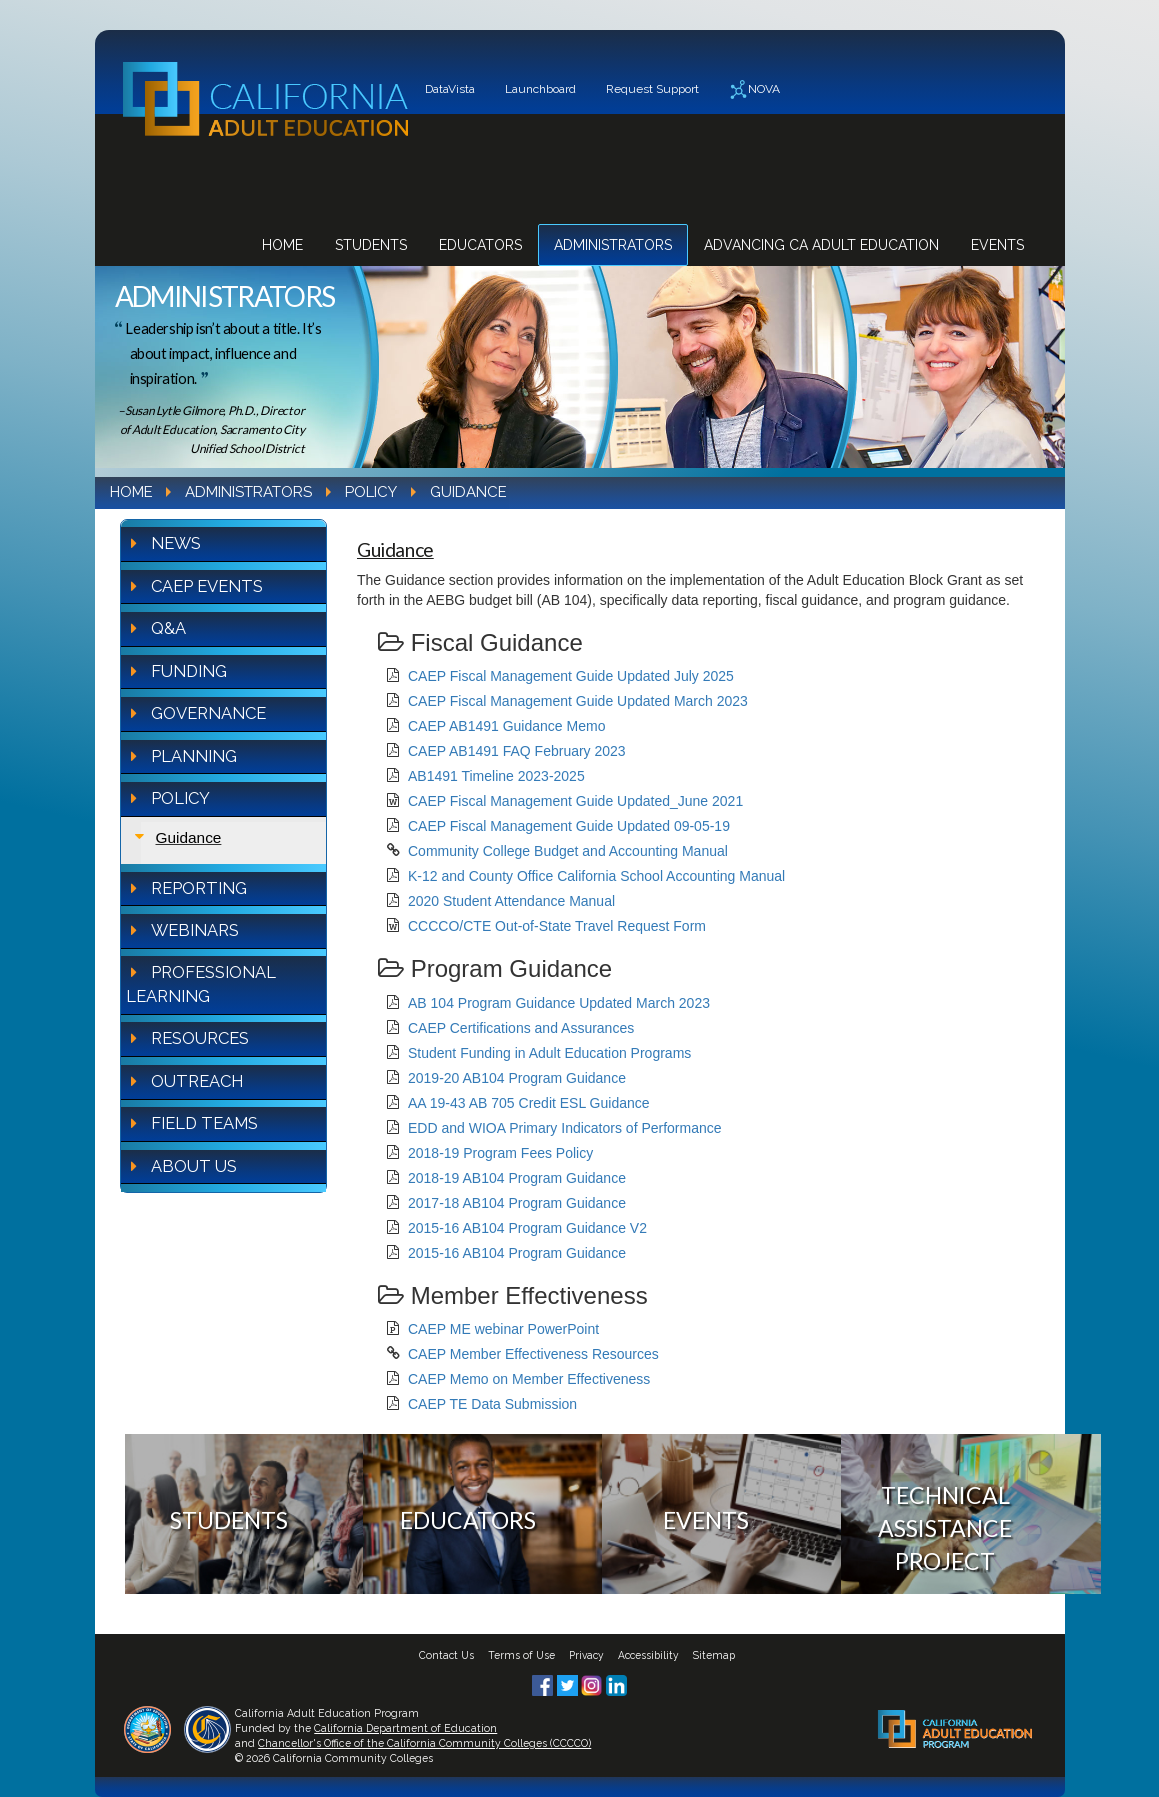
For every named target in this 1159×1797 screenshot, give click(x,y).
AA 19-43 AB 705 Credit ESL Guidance (529, 1103)
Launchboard (540, 89)
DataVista (450, 89)
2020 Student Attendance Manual (511, 901)
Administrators (613, 245)
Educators (480, 245)
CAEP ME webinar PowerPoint (503, 1329)
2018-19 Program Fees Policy (500, 1153)
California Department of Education (405, 1728)
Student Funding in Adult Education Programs (549, 1053)
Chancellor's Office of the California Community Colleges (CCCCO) (424, 1743)
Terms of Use (521, 1655)
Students (371, 245)
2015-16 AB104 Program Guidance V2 (527, 1228)
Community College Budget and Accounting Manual (568, 851)
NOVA (754, 89)
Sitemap (714, 1655)
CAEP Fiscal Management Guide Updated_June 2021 (575, 801)
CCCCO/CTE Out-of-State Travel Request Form (557, 926)
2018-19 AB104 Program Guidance (517, 1178)
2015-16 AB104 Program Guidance (517, 1253)
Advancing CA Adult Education (821, 245)
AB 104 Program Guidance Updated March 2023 (559, 1003)
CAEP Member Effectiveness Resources (533, 1354)
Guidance (189, 837)
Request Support (652, 89)
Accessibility (648, 1655)
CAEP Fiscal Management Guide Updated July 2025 (571, 676)
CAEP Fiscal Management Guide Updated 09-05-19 (569, 826)
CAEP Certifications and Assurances (521, 1028)
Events (997, 245)
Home (282, 245)
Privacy (586, 1655)
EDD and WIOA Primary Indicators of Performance (565, 1128)
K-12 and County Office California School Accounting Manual (596, 876)
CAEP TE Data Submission (492, 1404)
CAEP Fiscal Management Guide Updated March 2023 (578, 701)
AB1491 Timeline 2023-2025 (496, 776)
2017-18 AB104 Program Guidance (517, 1203)
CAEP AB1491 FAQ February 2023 (517, 751)
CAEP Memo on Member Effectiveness (529, 1379)
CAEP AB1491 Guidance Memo (506, 726)
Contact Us (446, 1655)
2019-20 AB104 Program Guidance (517, 1078)
